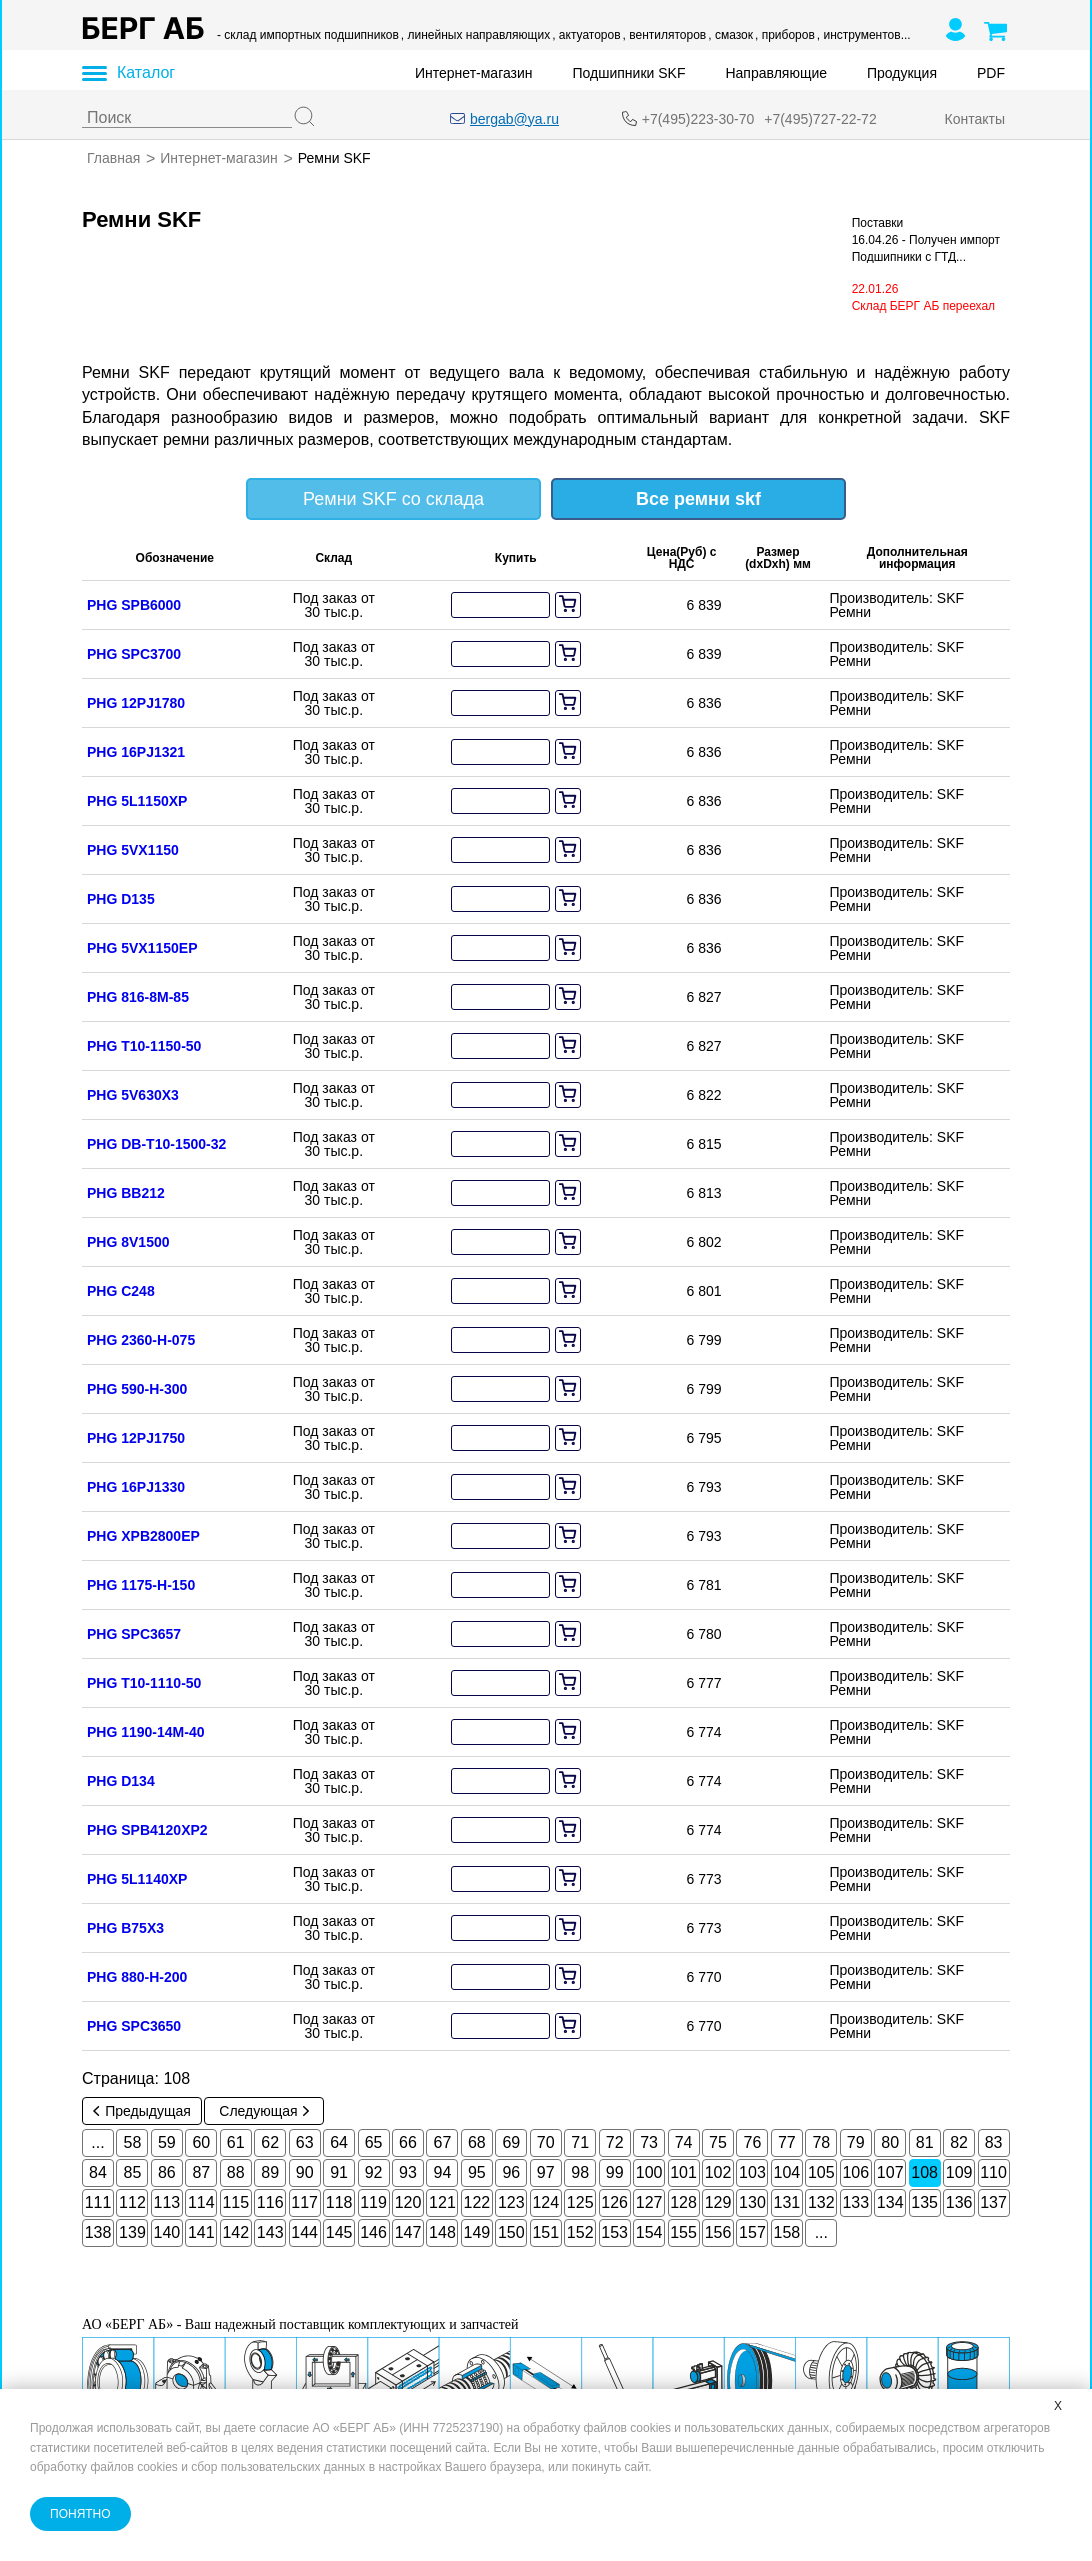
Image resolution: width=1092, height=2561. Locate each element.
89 (270, 2171)
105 (821, 2171)
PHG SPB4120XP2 (147, 1829)
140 (167, 2231)
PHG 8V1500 (128, 1241)
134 (890, 2201)
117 (304, 2201)
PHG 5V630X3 (133, 1094)
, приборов (785, 35)
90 (305, 2171)
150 (511, 2231)
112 (132, 2201)
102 (718, 2171)
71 (580, 2141)
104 (787, 2171)
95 (477, 2171)
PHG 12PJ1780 (136, 702)
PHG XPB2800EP (143, 1535)
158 (787, 2231)
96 (511, 2171)
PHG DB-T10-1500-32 (156, 1143)
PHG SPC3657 (134, 1633)
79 (856, 2141)
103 (752, 2171)
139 (132, 2231)
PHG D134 (121, 1780)
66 (408, 2141)
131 (787, 2201)
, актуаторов (586, 35)
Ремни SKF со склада (393, 498)
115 (235, 2201)
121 (442, 2201)
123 (511, 2201)
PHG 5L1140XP (137, 1878)
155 (683, 2231)
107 (890, 2171)
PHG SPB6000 (134, 604)
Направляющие (776, 73)
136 (959, 2201)
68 (477, 2141)
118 (339, 2201)
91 (339, 2171)
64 (339, 2141)
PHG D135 (121, 898)
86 (167, 2171)
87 (201, 2171)
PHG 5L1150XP (137, 800)
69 (511, 2141)
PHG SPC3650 (134, 2025)
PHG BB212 (126, 1192)
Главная (113, 158)
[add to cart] (568, 604)
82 (959, 2141)
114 (201, 2201)
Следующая (263, 2110)
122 (477, 2201)
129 (718, 2201)
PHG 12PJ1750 (136, 1437)
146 (373, 2231)
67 (443, 2141)
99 (615, 2171)
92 (374, 2171)
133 (855, 2201)
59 (167, 2141)
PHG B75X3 (125, 1927)
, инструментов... (864, 35)
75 (718, 2141)
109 (959, 2171)
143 (270, 2231)
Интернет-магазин (474, 73)
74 (684, 2141)
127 (649, 2201)
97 (546, 2171)
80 (890, 2141)
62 (270, 2141)
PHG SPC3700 (134, 653)
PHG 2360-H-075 (141, 1339)
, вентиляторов (665, 35)
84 (98, 2171)
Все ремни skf (698, 498)
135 (924, 2201)
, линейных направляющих (475, 35)
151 (545, 2231)
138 (98, 2231)
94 (443, 2171)
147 (408, 2231)
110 (993, 2171)
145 (339, 2231)
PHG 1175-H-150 (141, 1584)
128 (683, 2201)
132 (821, 2201)
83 (994, 2141)
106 (855, 2171)
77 (787, 2141)
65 (374, 2141)
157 (752, 2231)
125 (580, 2201)
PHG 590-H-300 (137, 1388)
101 (683, 2171)
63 (305, 2141)
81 (925, 2141)
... (97, 2141)
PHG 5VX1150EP (142, 947)
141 (201, 2231)
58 (133, 2141)
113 (167, 2201)
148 (442, 2231)
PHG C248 (121, 1290)
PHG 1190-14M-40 (146, 1731)
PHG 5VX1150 (133, 849)
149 (477, 2231)
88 (236, 2171)
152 (580, 2231)
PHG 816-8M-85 (138, 996)
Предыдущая (142, 2110)
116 (270, 2201)
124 (545, 2201)
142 (235, 2231)
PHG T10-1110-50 (144, 1682)
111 (98, 2201)
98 (580, 2171)
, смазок (730, 35)
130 (752, 2201)
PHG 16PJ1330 (136, 1486)
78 (821, 2141)
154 (649, 2231)
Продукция (902, 73)
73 (649, 2141)
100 (649, 2171)
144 (304, 2231)
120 (408, 2201)
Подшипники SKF (629, 73)
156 (718, 2231)
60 (201, 2141)
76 (753, 2141)
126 (614, 2201)
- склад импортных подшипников (308, 35)
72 (615, 2141)
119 (373, 2201)
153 (614, 2231)
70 (546, 2141)
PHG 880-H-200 (137, 1976)
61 (236, 2141)
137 (993, 2201)
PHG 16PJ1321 (136, 751)
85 (133, 2171)
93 (408, 2171)
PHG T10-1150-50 (144, 1045)
